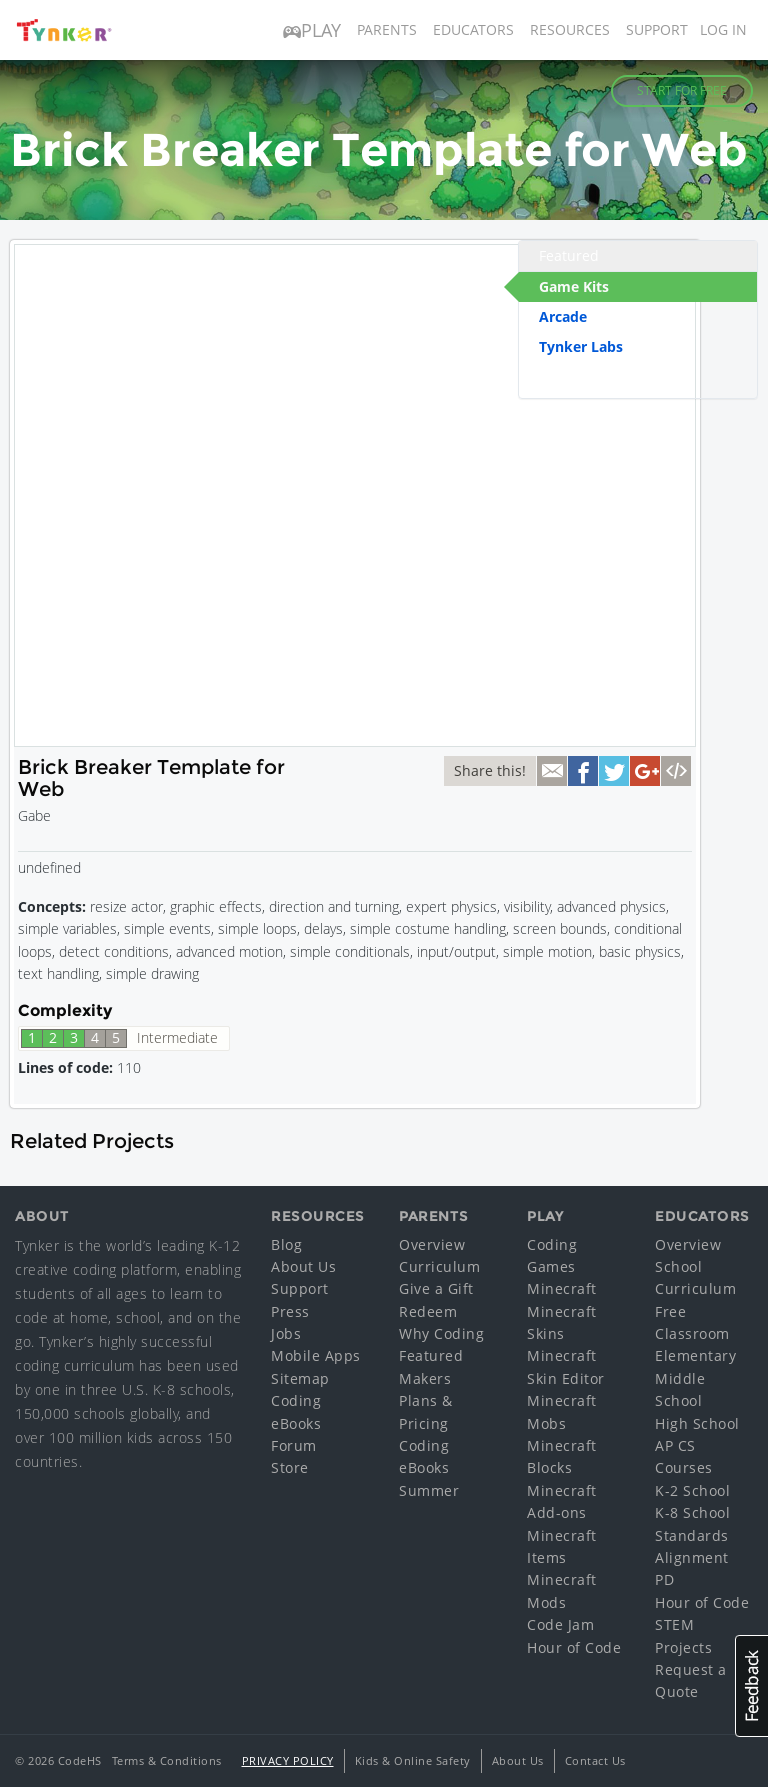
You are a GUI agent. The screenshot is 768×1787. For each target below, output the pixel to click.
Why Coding (441, 1333)
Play (312, 30)
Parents (387, 29)
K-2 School (692, 1490)
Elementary (695, 1355)
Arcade (563, 316)
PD (664, 1579)
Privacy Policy (288, 1760)
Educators (473, 29)
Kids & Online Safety (413, 1760)
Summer (429, 1490)
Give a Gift (436, 1288)
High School (697, 1423)
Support (657, 29)
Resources (570, 29)
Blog (286, 1244)
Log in (723, 29)
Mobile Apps (316, 1355)
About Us (303, 1266)
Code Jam (560, 1624)
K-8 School (692, 1512)
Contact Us (595, 1760)
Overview (432, 1244)
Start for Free (682, 90)
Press (290, 1311)
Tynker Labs (581, 346)
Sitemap (300, 1378)
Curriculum (439, 1266)
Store (290, 1467)
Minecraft (562, 1288)
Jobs (286, 1333)
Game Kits (574, 286)
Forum (294, 1445)
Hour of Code (574, 1647)
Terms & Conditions (167, 1760)
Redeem (428, 1311)
